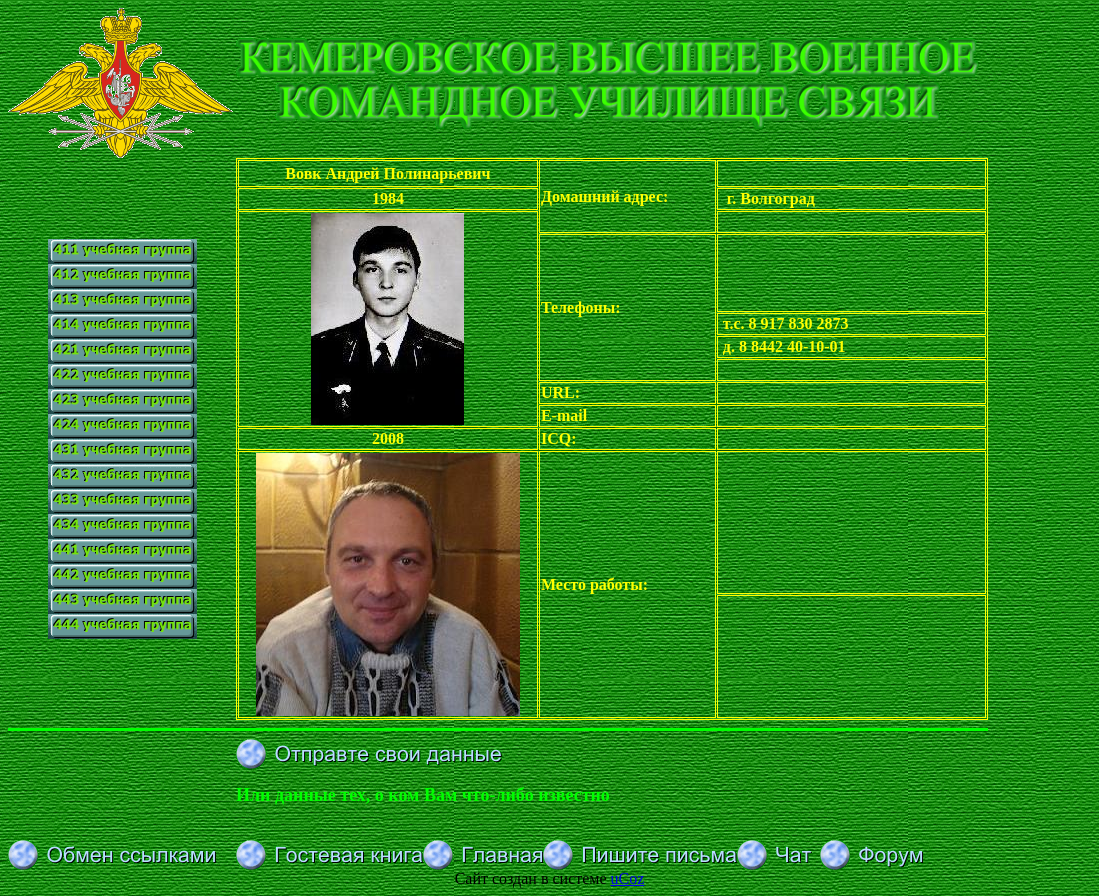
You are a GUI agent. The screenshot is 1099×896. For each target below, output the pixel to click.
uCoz (628, 878)
